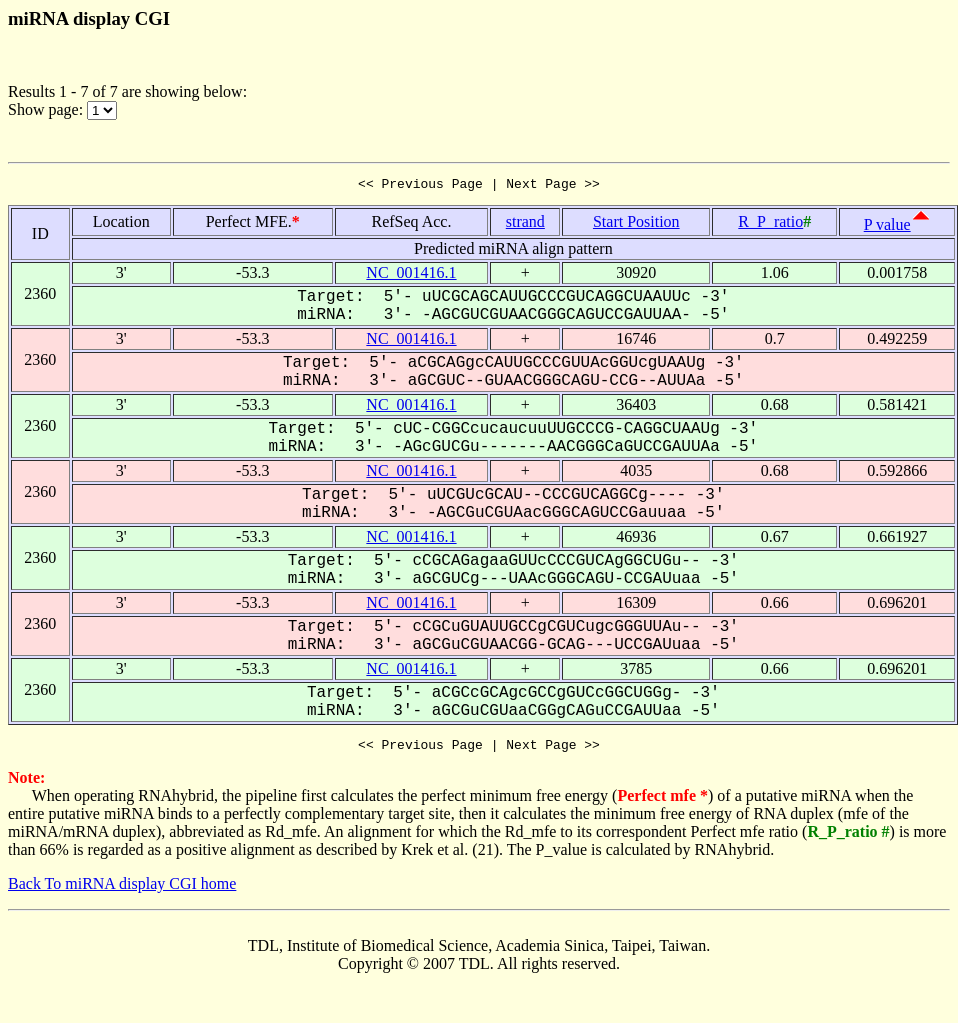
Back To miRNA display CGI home (122, 889)
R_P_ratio (770, 224)
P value (887, 227)
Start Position (636, 224)
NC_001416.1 (411, 275)
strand (525, 224)
